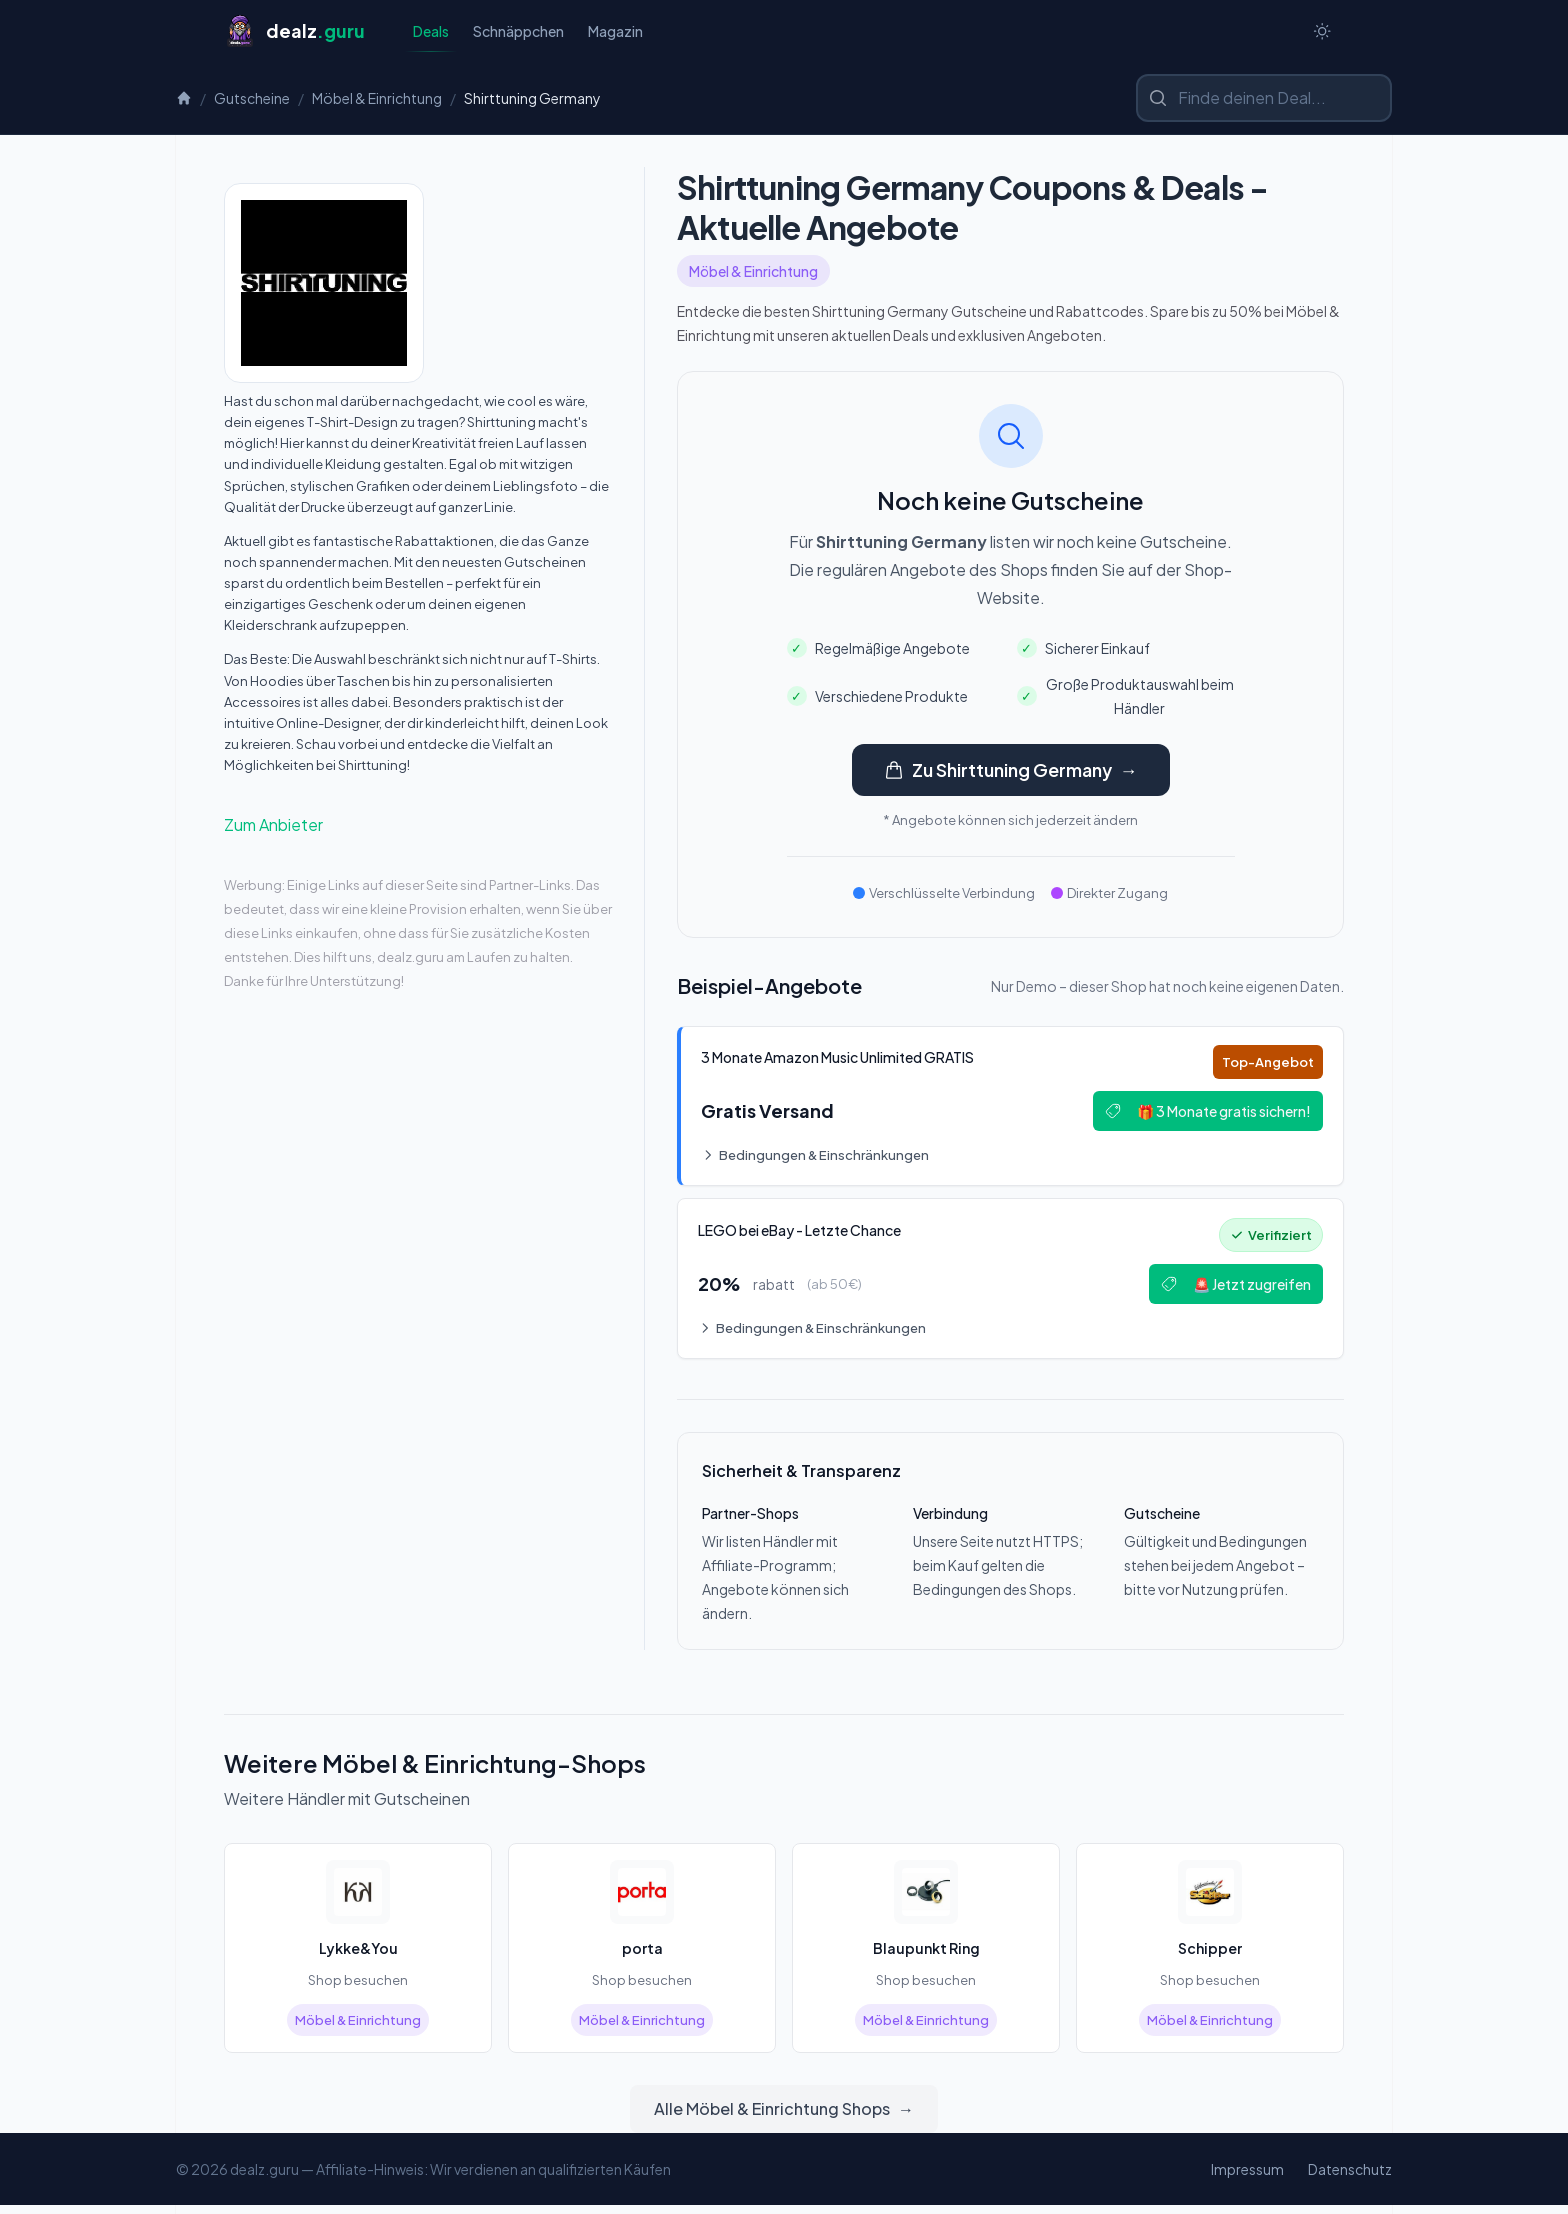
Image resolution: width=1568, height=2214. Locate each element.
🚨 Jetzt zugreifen (1232, 1291)
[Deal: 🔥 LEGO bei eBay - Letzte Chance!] (1010, 1286)
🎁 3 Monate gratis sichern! (1204, 1115)
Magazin (615, 32)
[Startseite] (294, 32)
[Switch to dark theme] (1322, 32)
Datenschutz (1350, 2178)
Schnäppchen (518, 32)
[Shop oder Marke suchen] (1264, 100)
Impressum (1247, 2178)
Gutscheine (252, 100)
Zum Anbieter (273, 826)
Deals (431, 37)
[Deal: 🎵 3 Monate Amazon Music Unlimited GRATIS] (1010, 1110)
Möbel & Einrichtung (377, 100)
